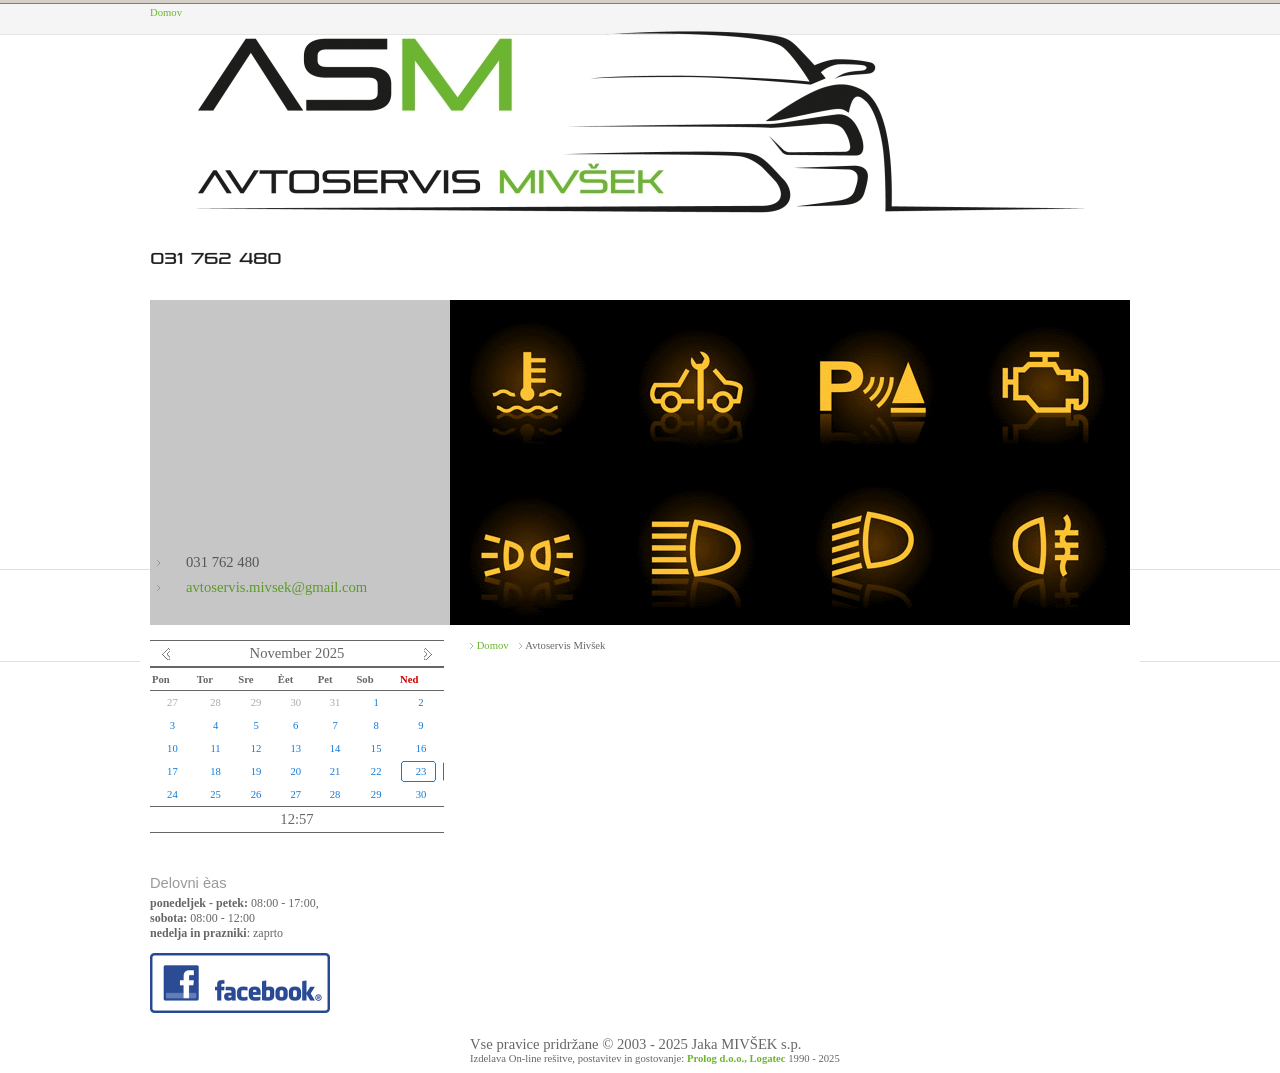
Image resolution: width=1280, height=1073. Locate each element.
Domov (166, 12)
